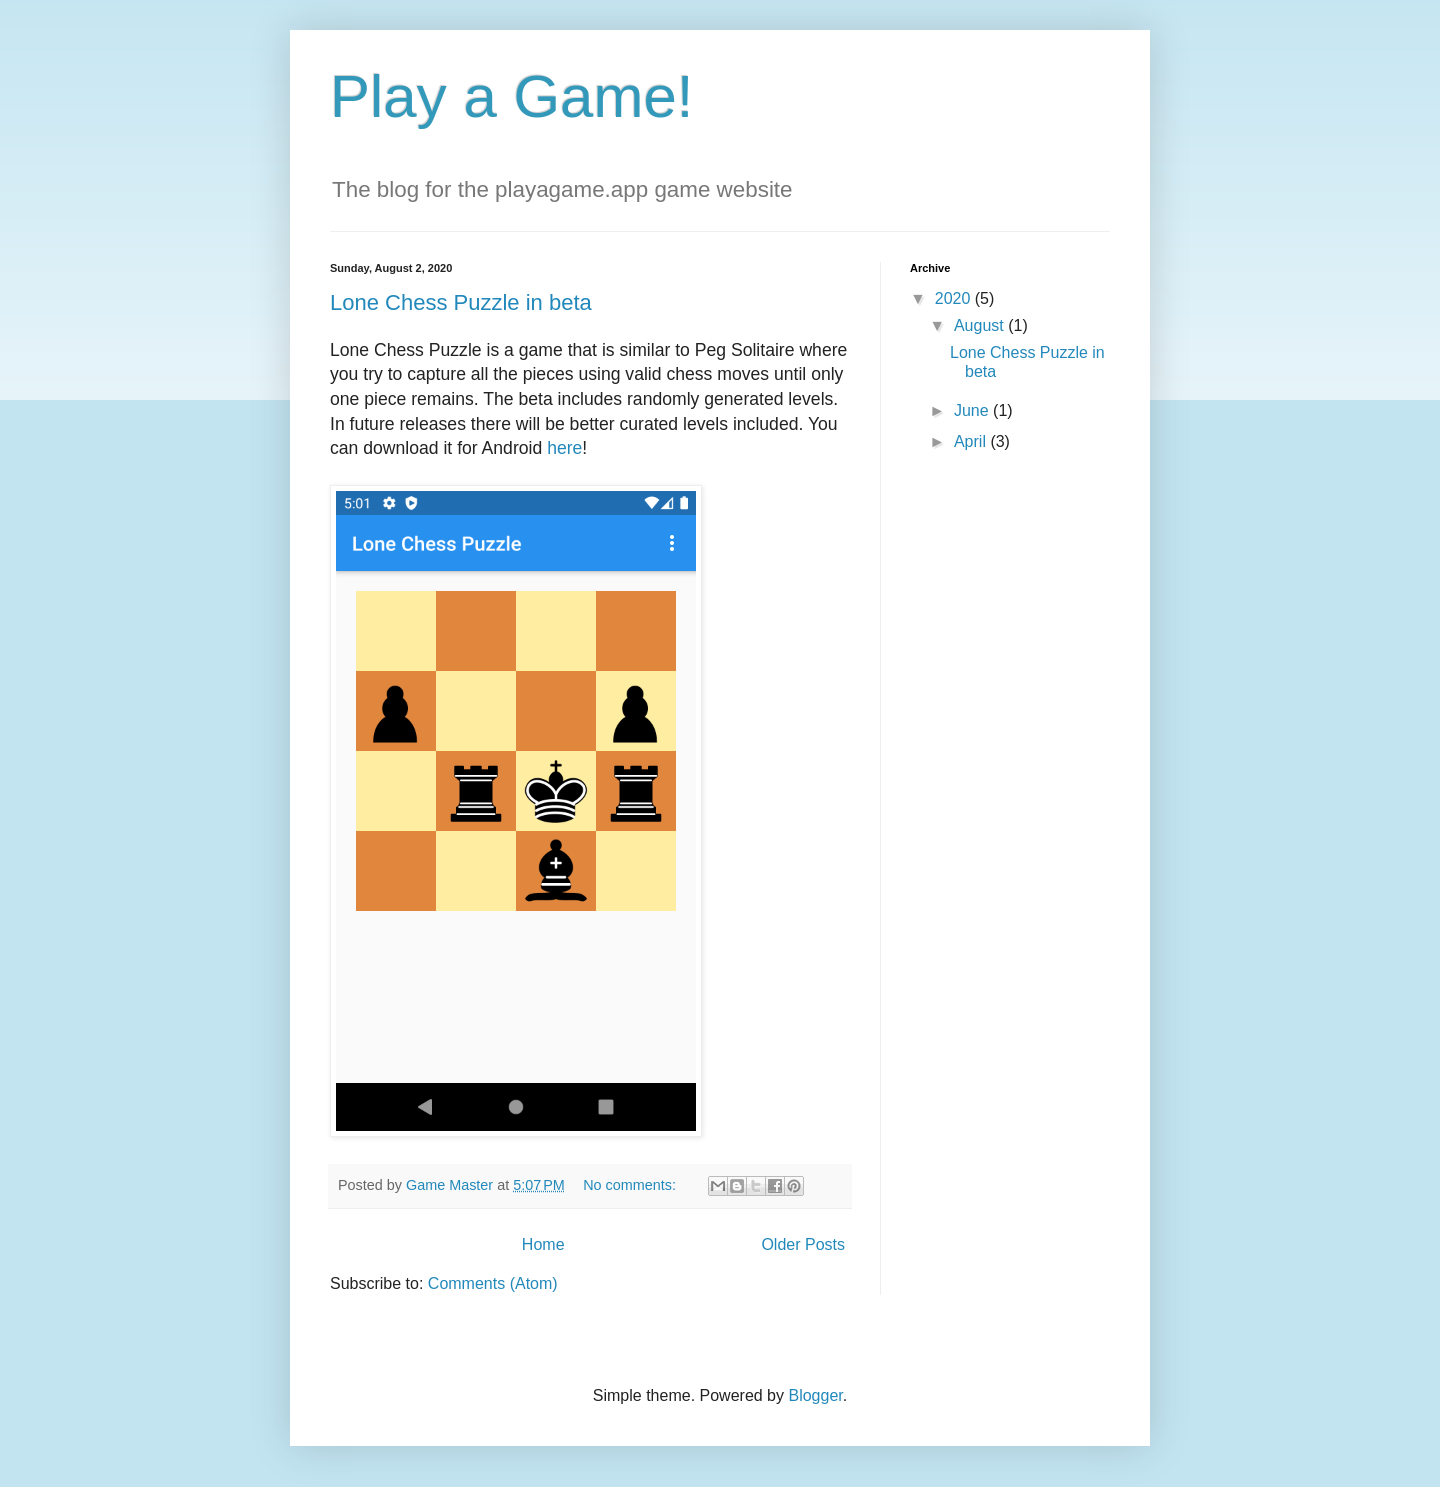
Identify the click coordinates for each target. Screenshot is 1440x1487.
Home (543, 1244)
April (972, 441)
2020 (955, 298)
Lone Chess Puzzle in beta (461, 302)
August (981, 325)
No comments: (631, 1185)
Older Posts (803, 1244)
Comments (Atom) (493, 1283)
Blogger (815, 1395)
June (973, 410)
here (564, 448)
